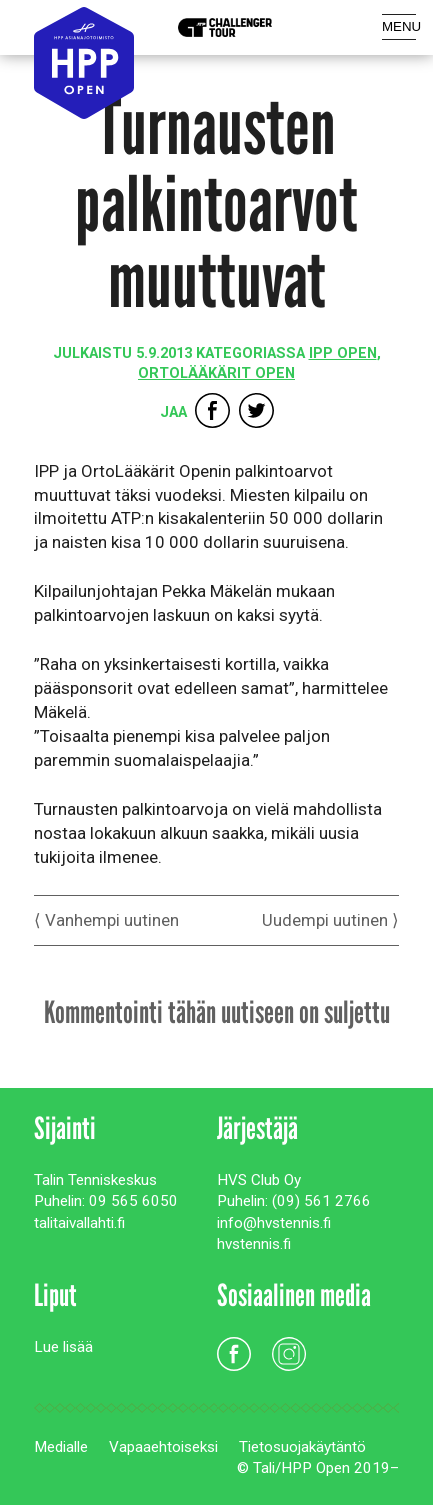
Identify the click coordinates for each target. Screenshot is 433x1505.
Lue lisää (63, 1347)
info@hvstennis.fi (274, 1223)
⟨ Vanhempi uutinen (106, 920)
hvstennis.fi (254, 1244)
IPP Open (343, 353)
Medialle (61, 1447)
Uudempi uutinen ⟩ (330, 920)
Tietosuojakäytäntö (302, 1447)
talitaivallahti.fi (79, 1223)
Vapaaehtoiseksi (163, 1447)
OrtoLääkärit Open (216, 373)
